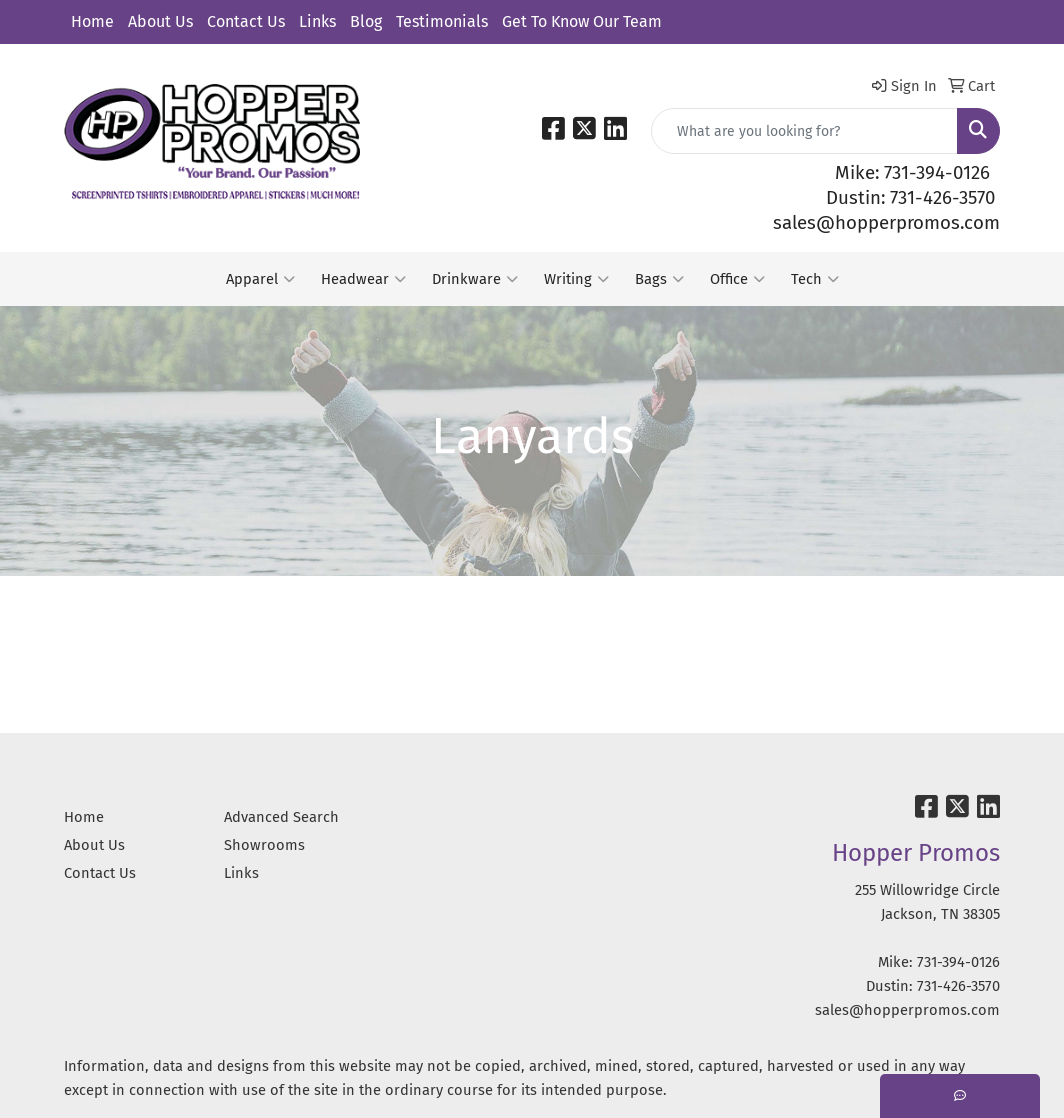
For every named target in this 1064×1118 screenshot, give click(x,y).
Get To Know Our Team (582, 21)
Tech (815, 279)
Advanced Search (281, 817)
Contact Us (246, 21)
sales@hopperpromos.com (886, 223)
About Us (160, 21)
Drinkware (475, 279)
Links (317, 21)
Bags (659, 279)
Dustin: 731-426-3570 (910, 198)
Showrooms (264, 845)
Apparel (260, 279)
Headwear (363, 279)
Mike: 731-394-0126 (912, 173)
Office (737, 279)
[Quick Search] (804, 131)
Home (92, 21)
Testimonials (442, 21)
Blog (366, 21)
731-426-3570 (958, 986)
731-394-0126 (958, 962)
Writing (576, 279)
